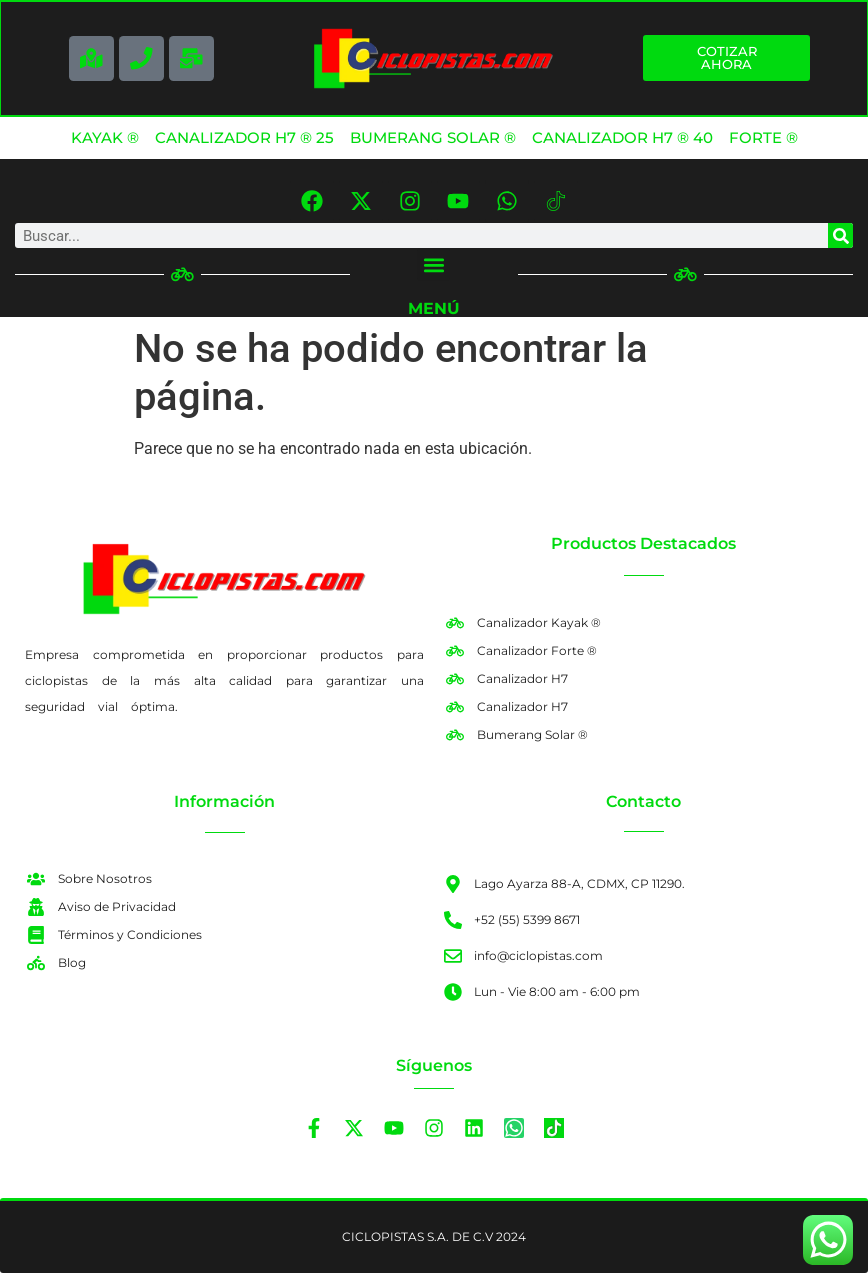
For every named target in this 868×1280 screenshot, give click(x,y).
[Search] (840, 243)
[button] (433, 272)
